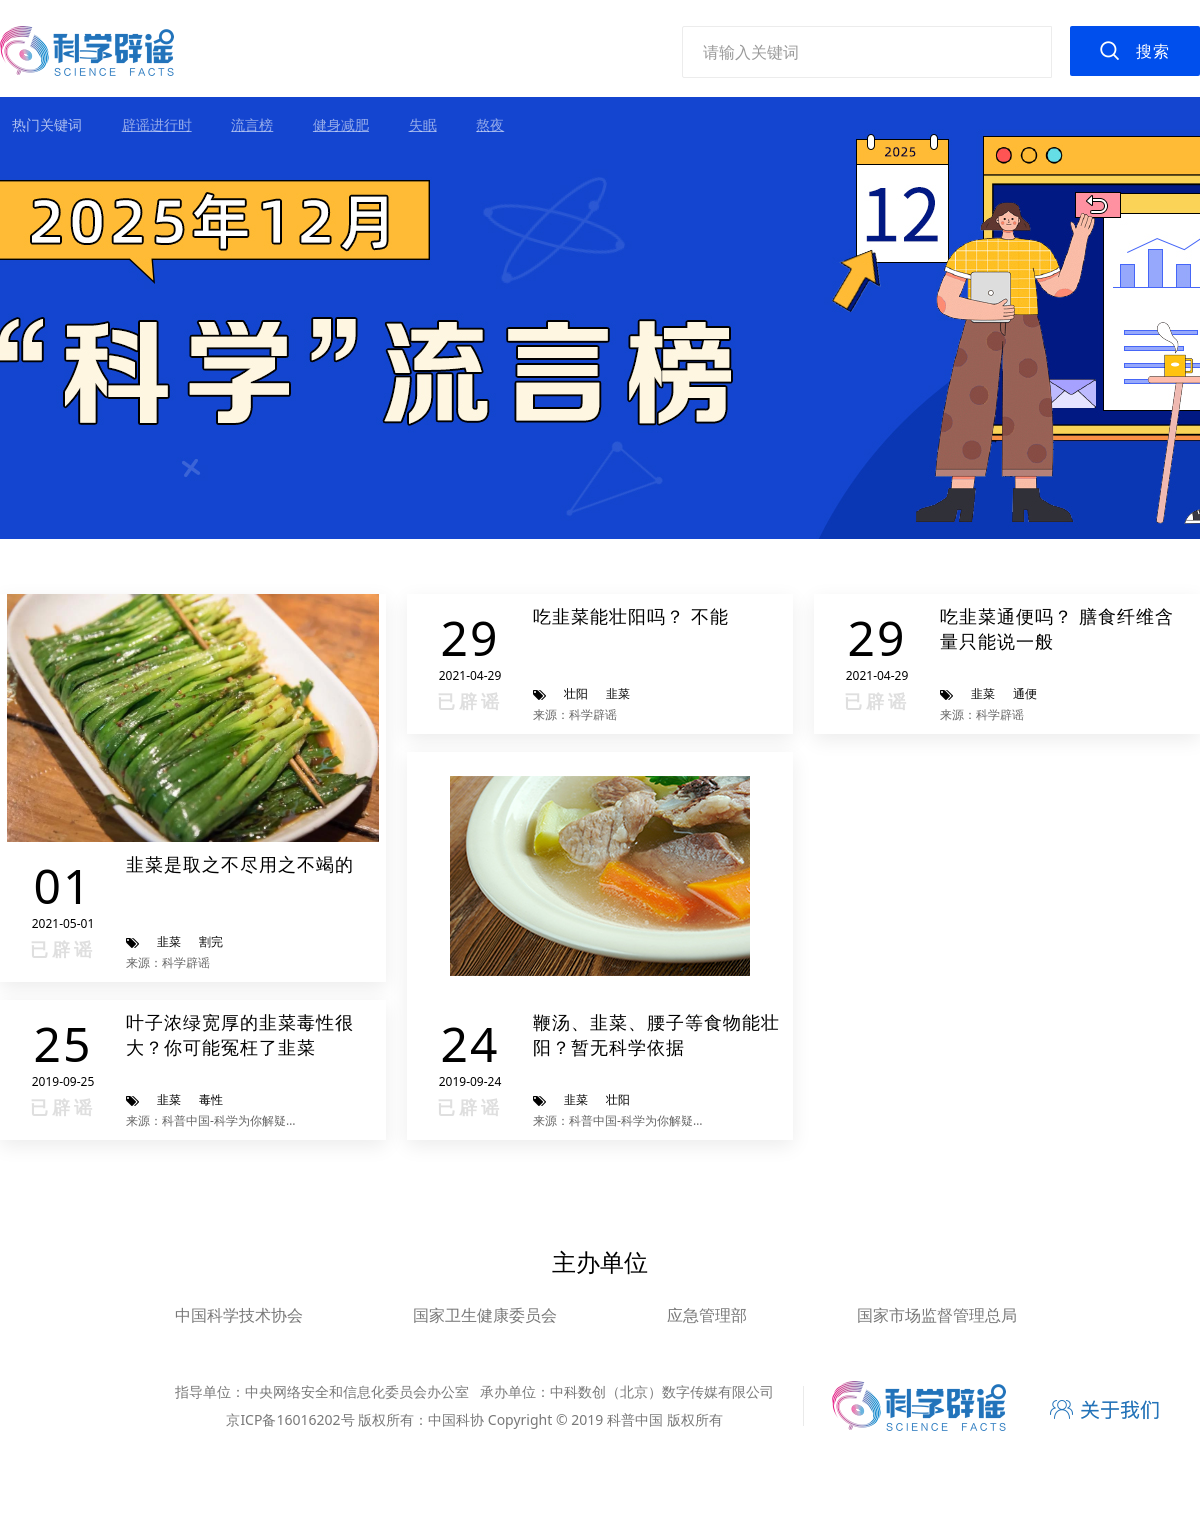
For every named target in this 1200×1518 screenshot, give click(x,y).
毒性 (211, 1099)
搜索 (1153, 51)
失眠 (423, 124)
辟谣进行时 (157, 124)
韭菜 (169, 941)
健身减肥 (341, 124)
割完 (211, 941)
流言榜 (252, 124)
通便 (1025, 693)
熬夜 (490, 124)
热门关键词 (47, 124)
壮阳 (576, 693)
